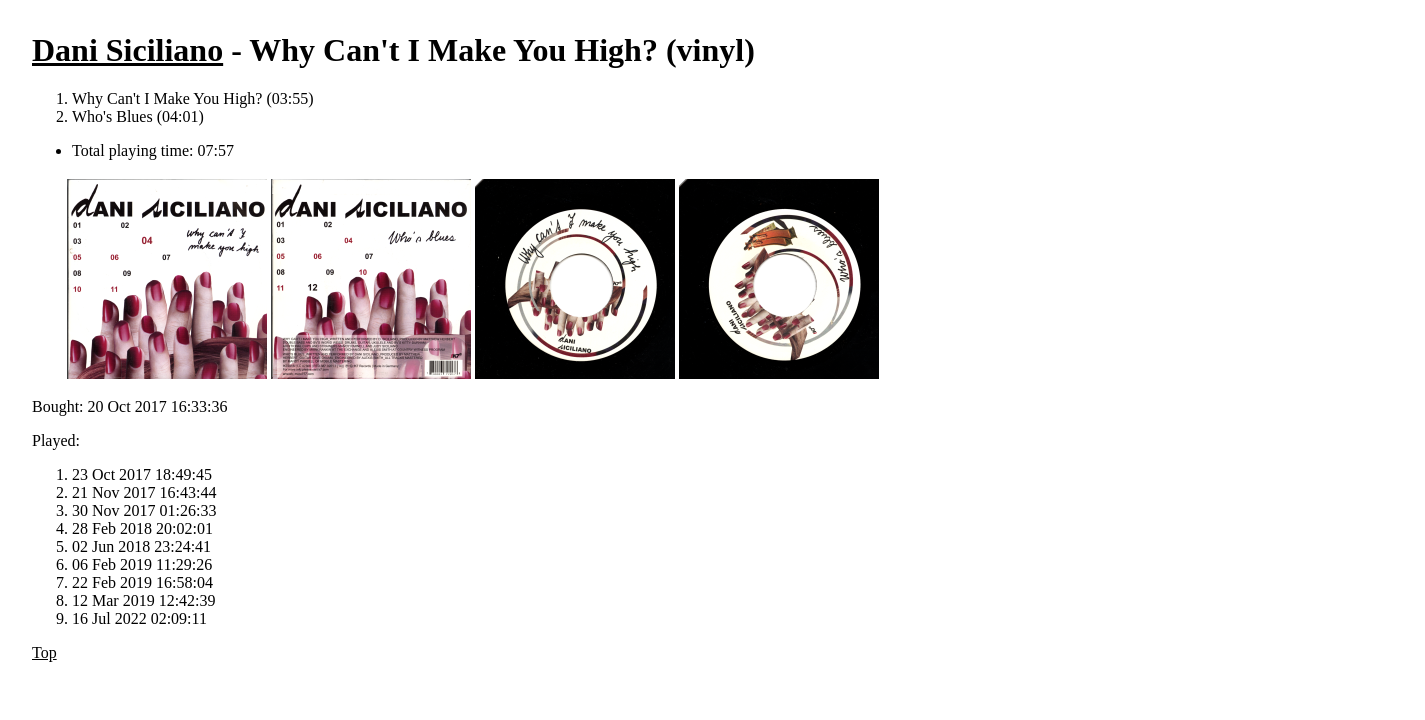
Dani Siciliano (127, 50)
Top (44, 652)
